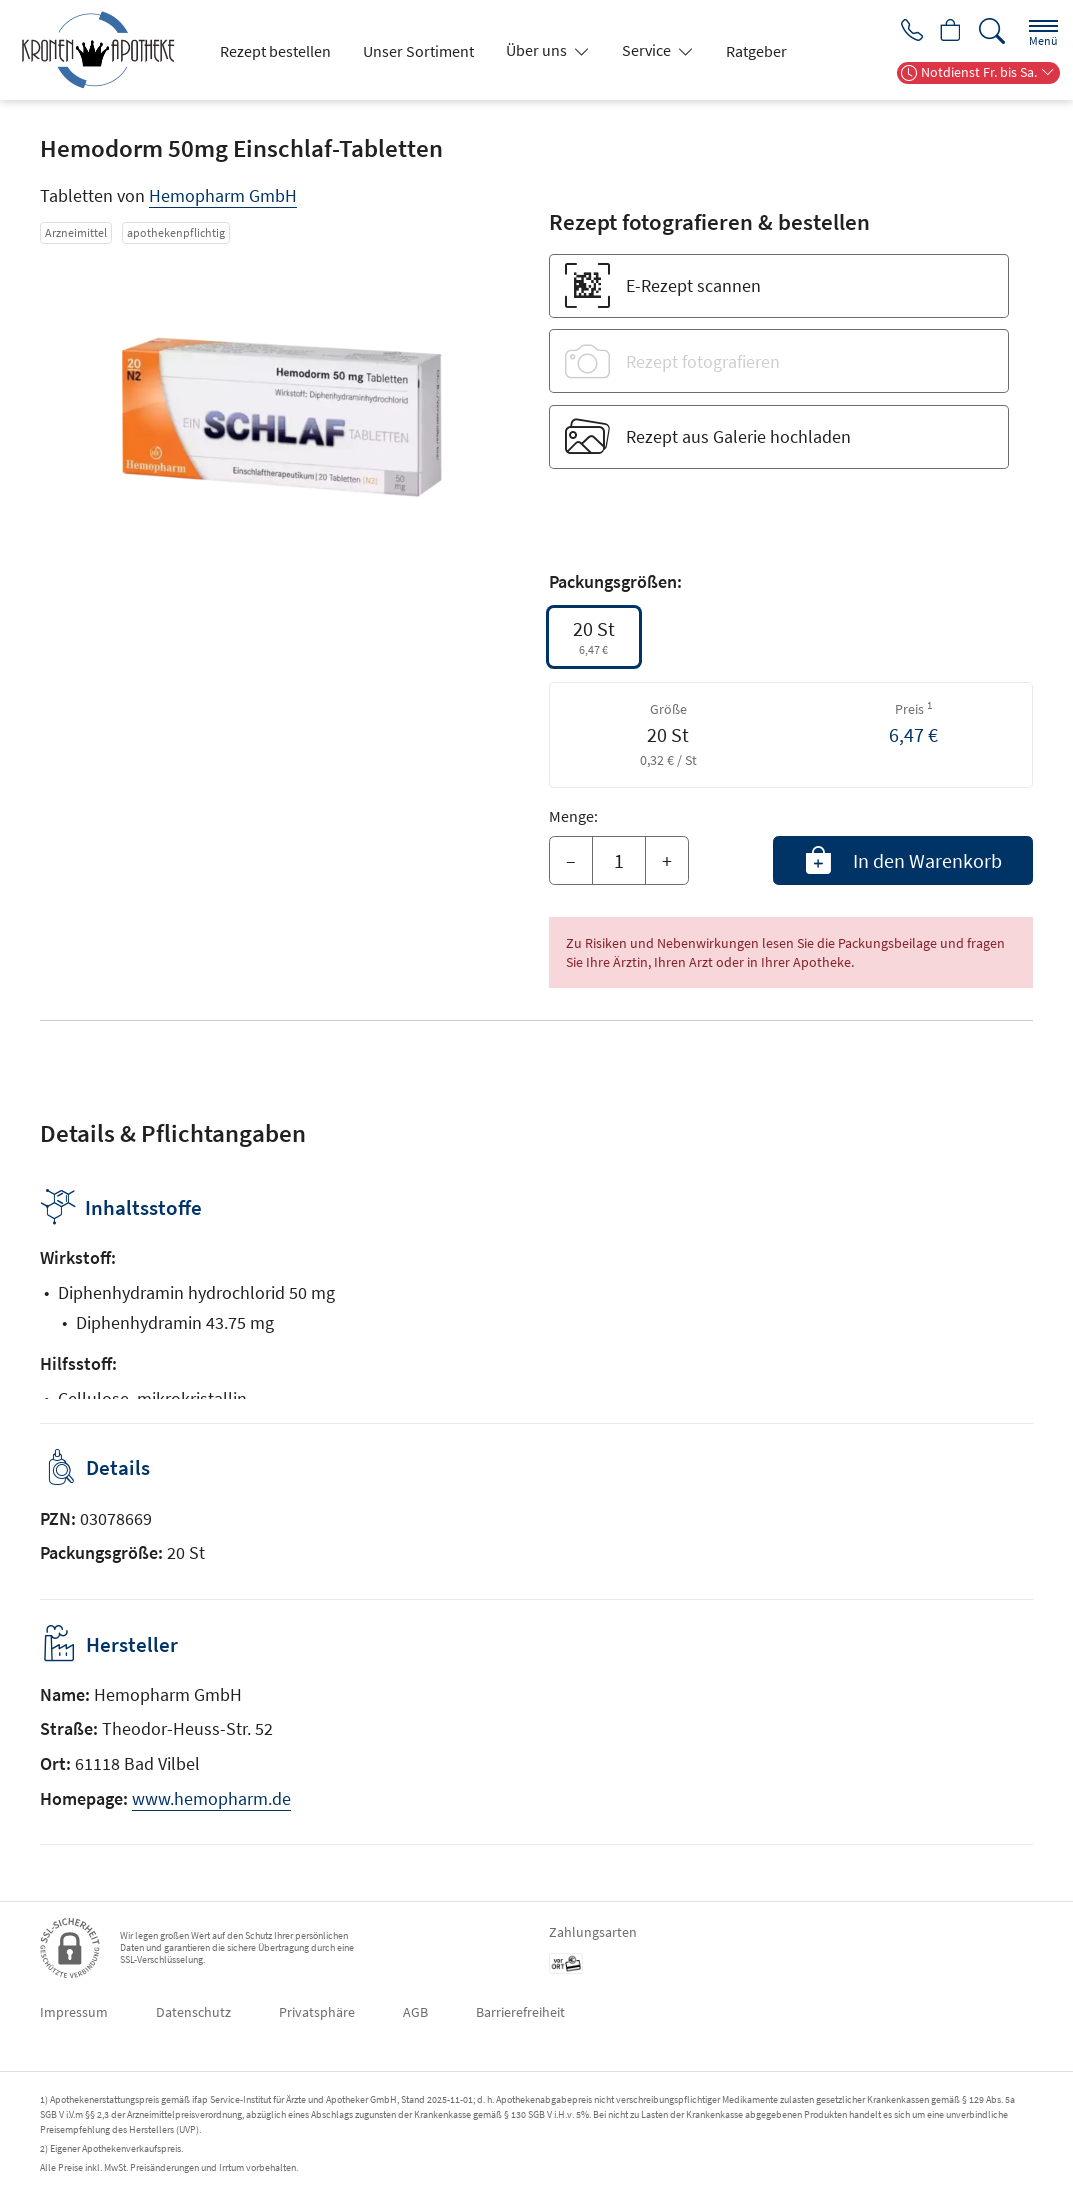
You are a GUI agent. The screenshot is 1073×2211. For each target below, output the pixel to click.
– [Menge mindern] (571, 860)
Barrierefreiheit (520, 2012)
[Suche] (992, 31)
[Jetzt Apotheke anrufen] (905, 32)
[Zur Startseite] (105, 50)
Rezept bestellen (275, 51)
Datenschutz (193, 2012)
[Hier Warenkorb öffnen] (948, 32)
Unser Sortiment (418, 51)
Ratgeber (756, 51)
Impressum (74, 2012)
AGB (415, 2012)
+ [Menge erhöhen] (667, 860)
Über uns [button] (538, 50)
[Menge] (619, 861)
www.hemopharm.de (211, 1798)
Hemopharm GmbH (223, 195)
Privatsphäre (317, 2012)
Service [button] (648, 50)
